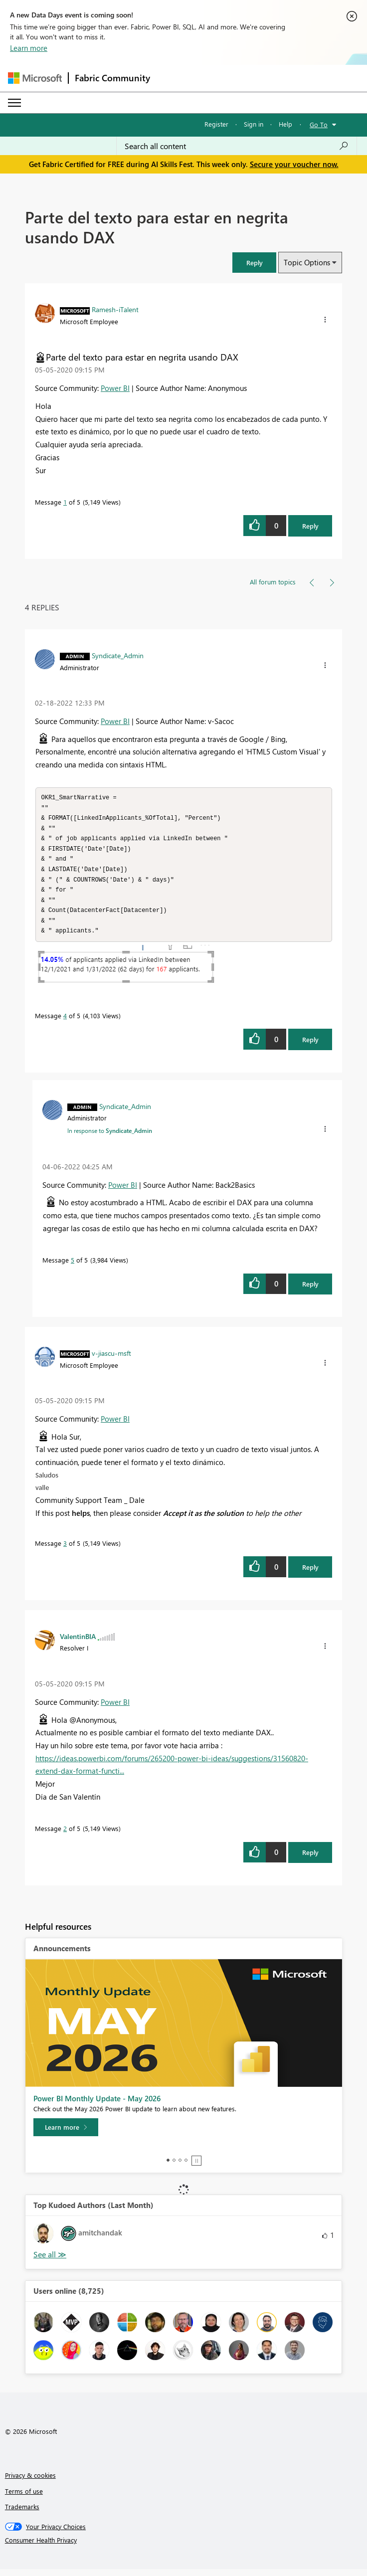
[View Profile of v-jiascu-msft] (111, 1360)
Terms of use (24, 2498)
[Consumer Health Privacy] (184, 2547)
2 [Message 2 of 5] (65, 1835)
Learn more (28, 48)
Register (216, 124)
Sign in (253, 124)
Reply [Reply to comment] (310, 1046)
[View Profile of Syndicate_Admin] (118, 655)
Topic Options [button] (307, 262)
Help (285, 124)
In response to (109, 1137)
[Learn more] (65, 2134)
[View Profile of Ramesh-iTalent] (115, 309)
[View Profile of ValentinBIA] (78, 1643)
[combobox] (236, 146)
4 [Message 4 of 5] (65, 1022)
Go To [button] (319, 124)
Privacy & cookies (30, 2482)
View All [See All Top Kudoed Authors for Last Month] (49, 2261)
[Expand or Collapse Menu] (14, 102)
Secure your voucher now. (294, 164)
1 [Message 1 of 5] (65, 502)
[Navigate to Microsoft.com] (35, 78)
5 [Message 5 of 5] (72, 1267)
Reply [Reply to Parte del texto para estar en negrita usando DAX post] (310, 526)
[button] (254, 262)
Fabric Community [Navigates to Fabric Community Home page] (112, 78)
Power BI (115, 388)
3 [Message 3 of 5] (65, 1550)
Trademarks (22, 2513)
